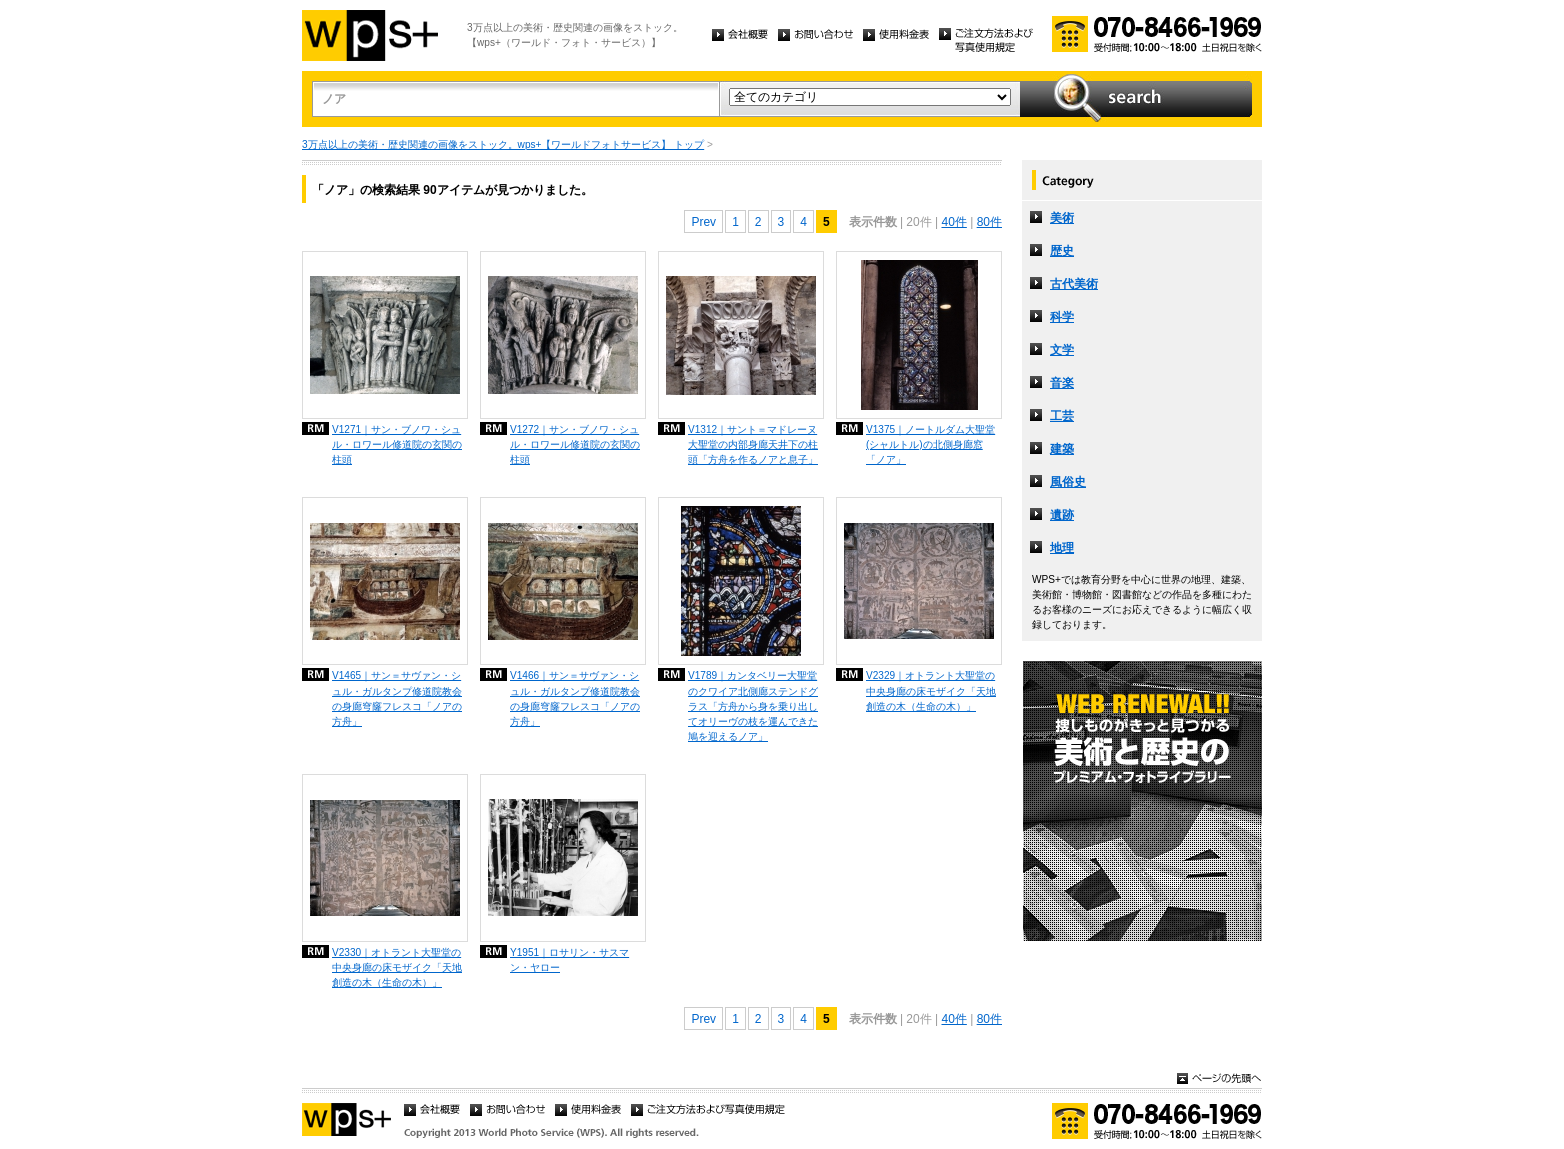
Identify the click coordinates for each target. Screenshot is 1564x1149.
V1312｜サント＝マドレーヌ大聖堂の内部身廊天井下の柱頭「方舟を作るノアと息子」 (753, 444)
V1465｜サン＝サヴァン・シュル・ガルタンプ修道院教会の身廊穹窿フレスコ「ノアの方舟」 (397, 698)
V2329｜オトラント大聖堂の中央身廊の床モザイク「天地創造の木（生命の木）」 (931, 690)
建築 (1062, 449)
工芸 (1062, 416)
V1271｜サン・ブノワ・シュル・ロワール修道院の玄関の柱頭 (397, 444)
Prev (703, 222)
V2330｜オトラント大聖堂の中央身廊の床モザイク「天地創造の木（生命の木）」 (397, 967)
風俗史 (1068, 482)
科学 (1062, 317)
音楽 (1062, 383)
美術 (1062, 218)
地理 (1062, 548)
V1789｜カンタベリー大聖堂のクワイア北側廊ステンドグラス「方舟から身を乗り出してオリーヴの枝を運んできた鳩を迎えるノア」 (753, 705)
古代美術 (1074, 284)
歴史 (1062, 251)
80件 (989, 222)
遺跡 (1062, 515)
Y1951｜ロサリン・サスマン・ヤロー (569, 960)
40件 (953, 222)
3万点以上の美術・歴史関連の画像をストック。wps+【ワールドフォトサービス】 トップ (503, 144)
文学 (1062, 350)
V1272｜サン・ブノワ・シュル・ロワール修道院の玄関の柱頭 (575, 444)
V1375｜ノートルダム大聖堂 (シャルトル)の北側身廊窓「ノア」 (930, 444)
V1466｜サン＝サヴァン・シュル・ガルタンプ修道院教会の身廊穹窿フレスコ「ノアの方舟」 (575, 698)
